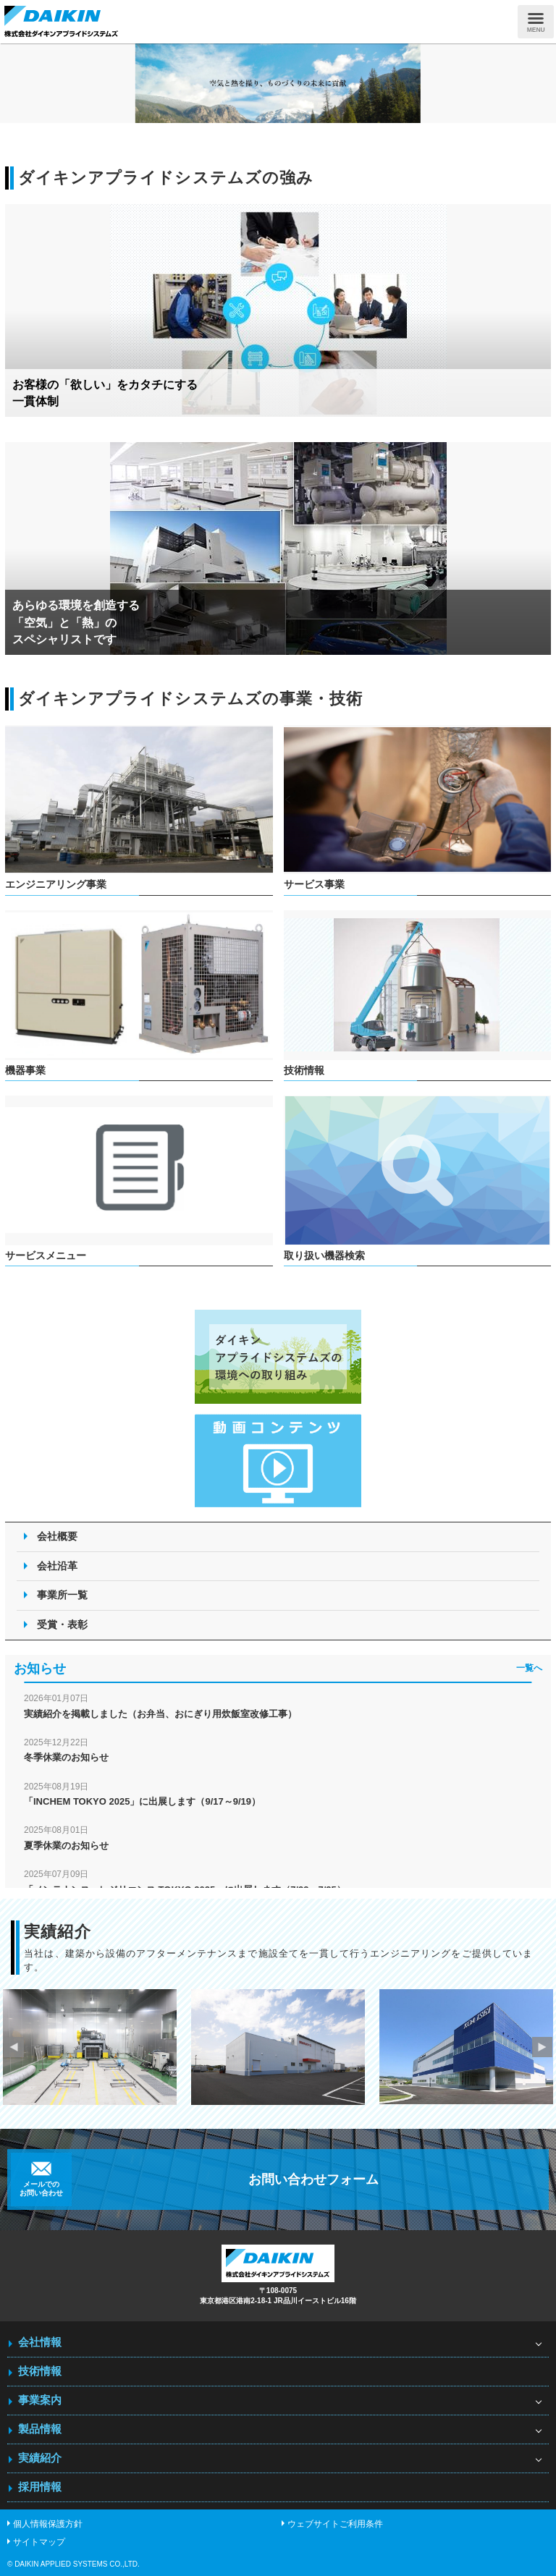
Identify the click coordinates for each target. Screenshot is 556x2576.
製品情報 (40, 2429)
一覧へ (529, 1668)
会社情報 (40, 2342)
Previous (14, 2047)
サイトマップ (39, 2542)
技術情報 (40, 2371)
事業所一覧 (62, 1595)
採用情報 (40, 2486)
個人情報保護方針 (48, 2524)
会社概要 (57, 1536)
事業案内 (40, 2400)
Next (542, 2047)
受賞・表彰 (62, 1624)
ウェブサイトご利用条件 (335, 2524)
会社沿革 (57, 1566)
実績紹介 (40, 2458)
